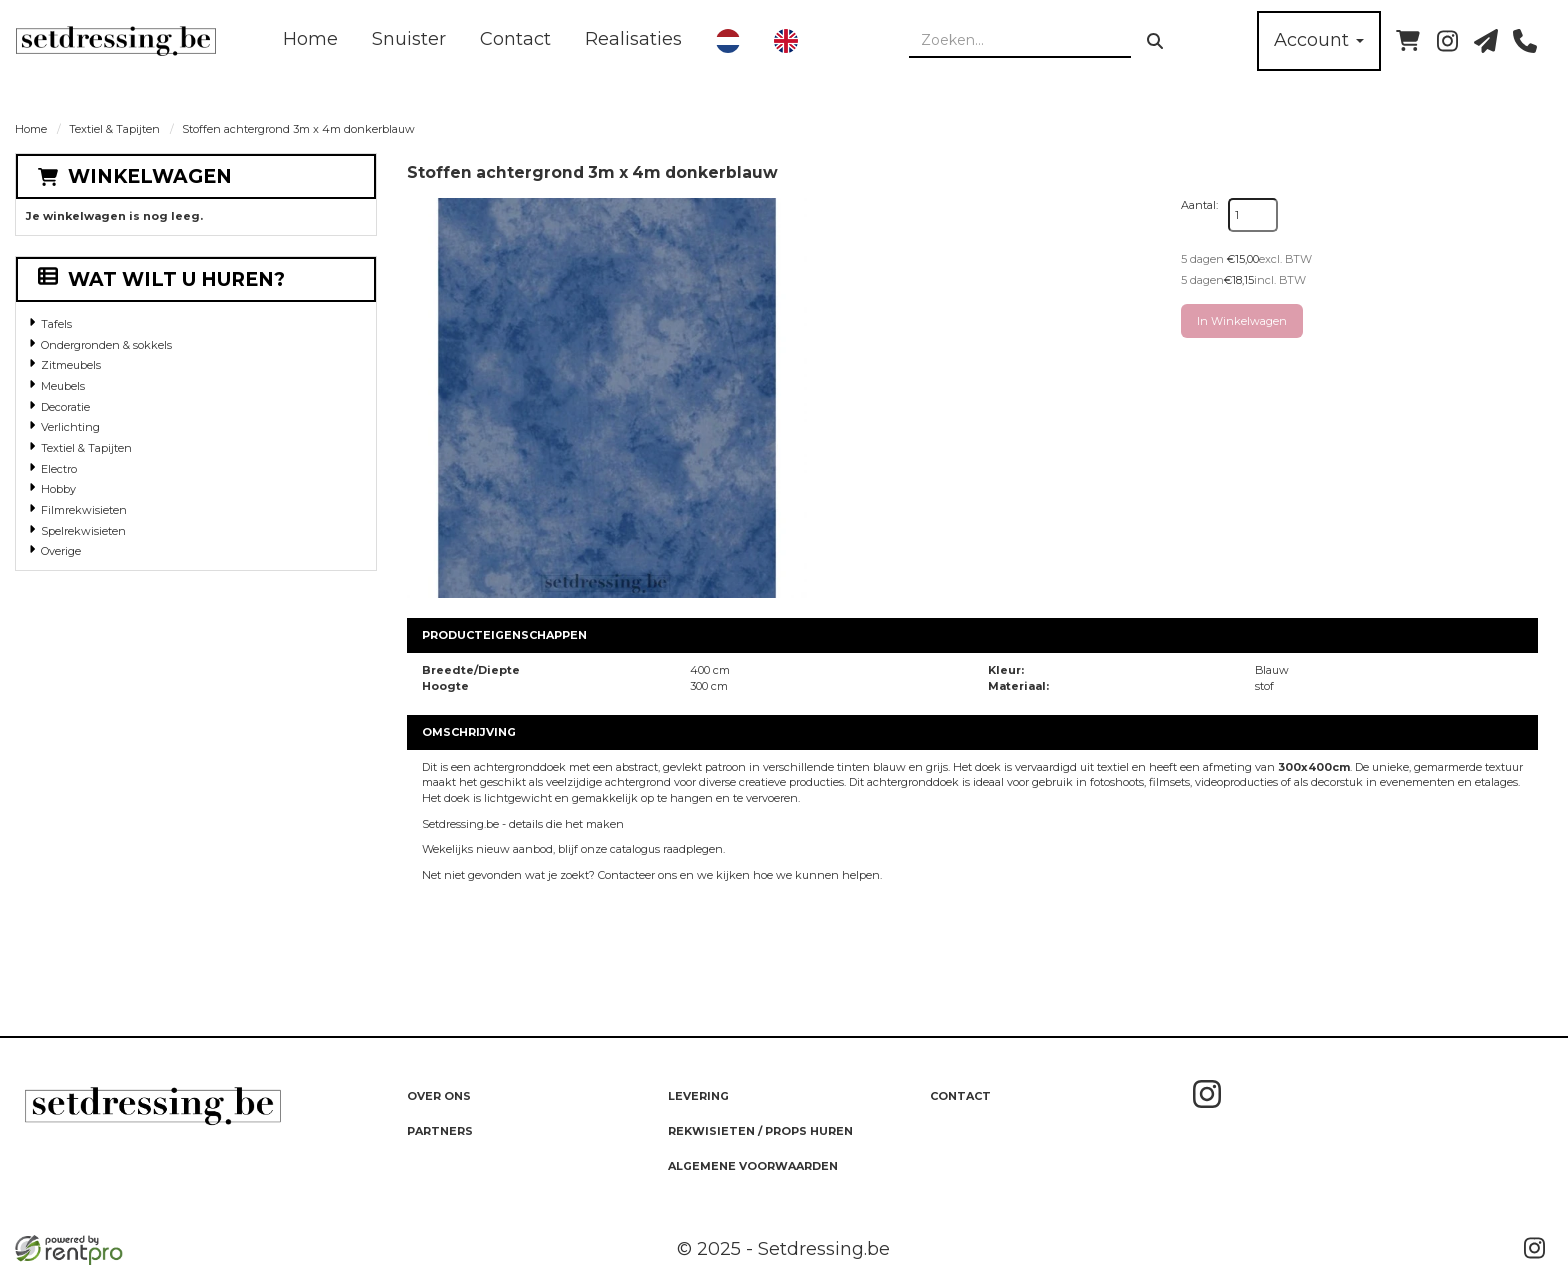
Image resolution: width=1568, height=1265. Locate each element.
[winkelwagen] (1408, 41)
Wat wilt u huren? (161, 279)
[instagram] (1447, 41)
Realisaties (633, 39)
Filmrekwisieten (84, 510)
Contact (515, 39)
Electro (59, 469)
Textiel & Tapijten (114, 129)
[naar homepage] (116, 41)
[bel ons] (1525, 41)
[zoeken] (1155, 41)
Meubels (63, 386)
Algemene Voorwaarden (753, 1166)
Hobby (58, 489)
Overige (61, 551)
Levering (698, 1096)
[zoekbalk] (1020, 41)
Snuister (409, 39)
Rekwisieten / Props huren (760, 1131)
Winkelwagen (150, 176)
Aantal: (1199, 205)
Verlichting (70, 427)
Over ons (439, 1096)
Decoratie (65, 407)
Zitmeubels (71, 365)
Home (310, 39)
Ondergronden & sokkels (106, 345)
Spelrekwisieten (83, 531)
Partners (440, 1131)
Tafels (56, 324)
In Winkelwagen (1242, 321)
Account (1319, 40)
